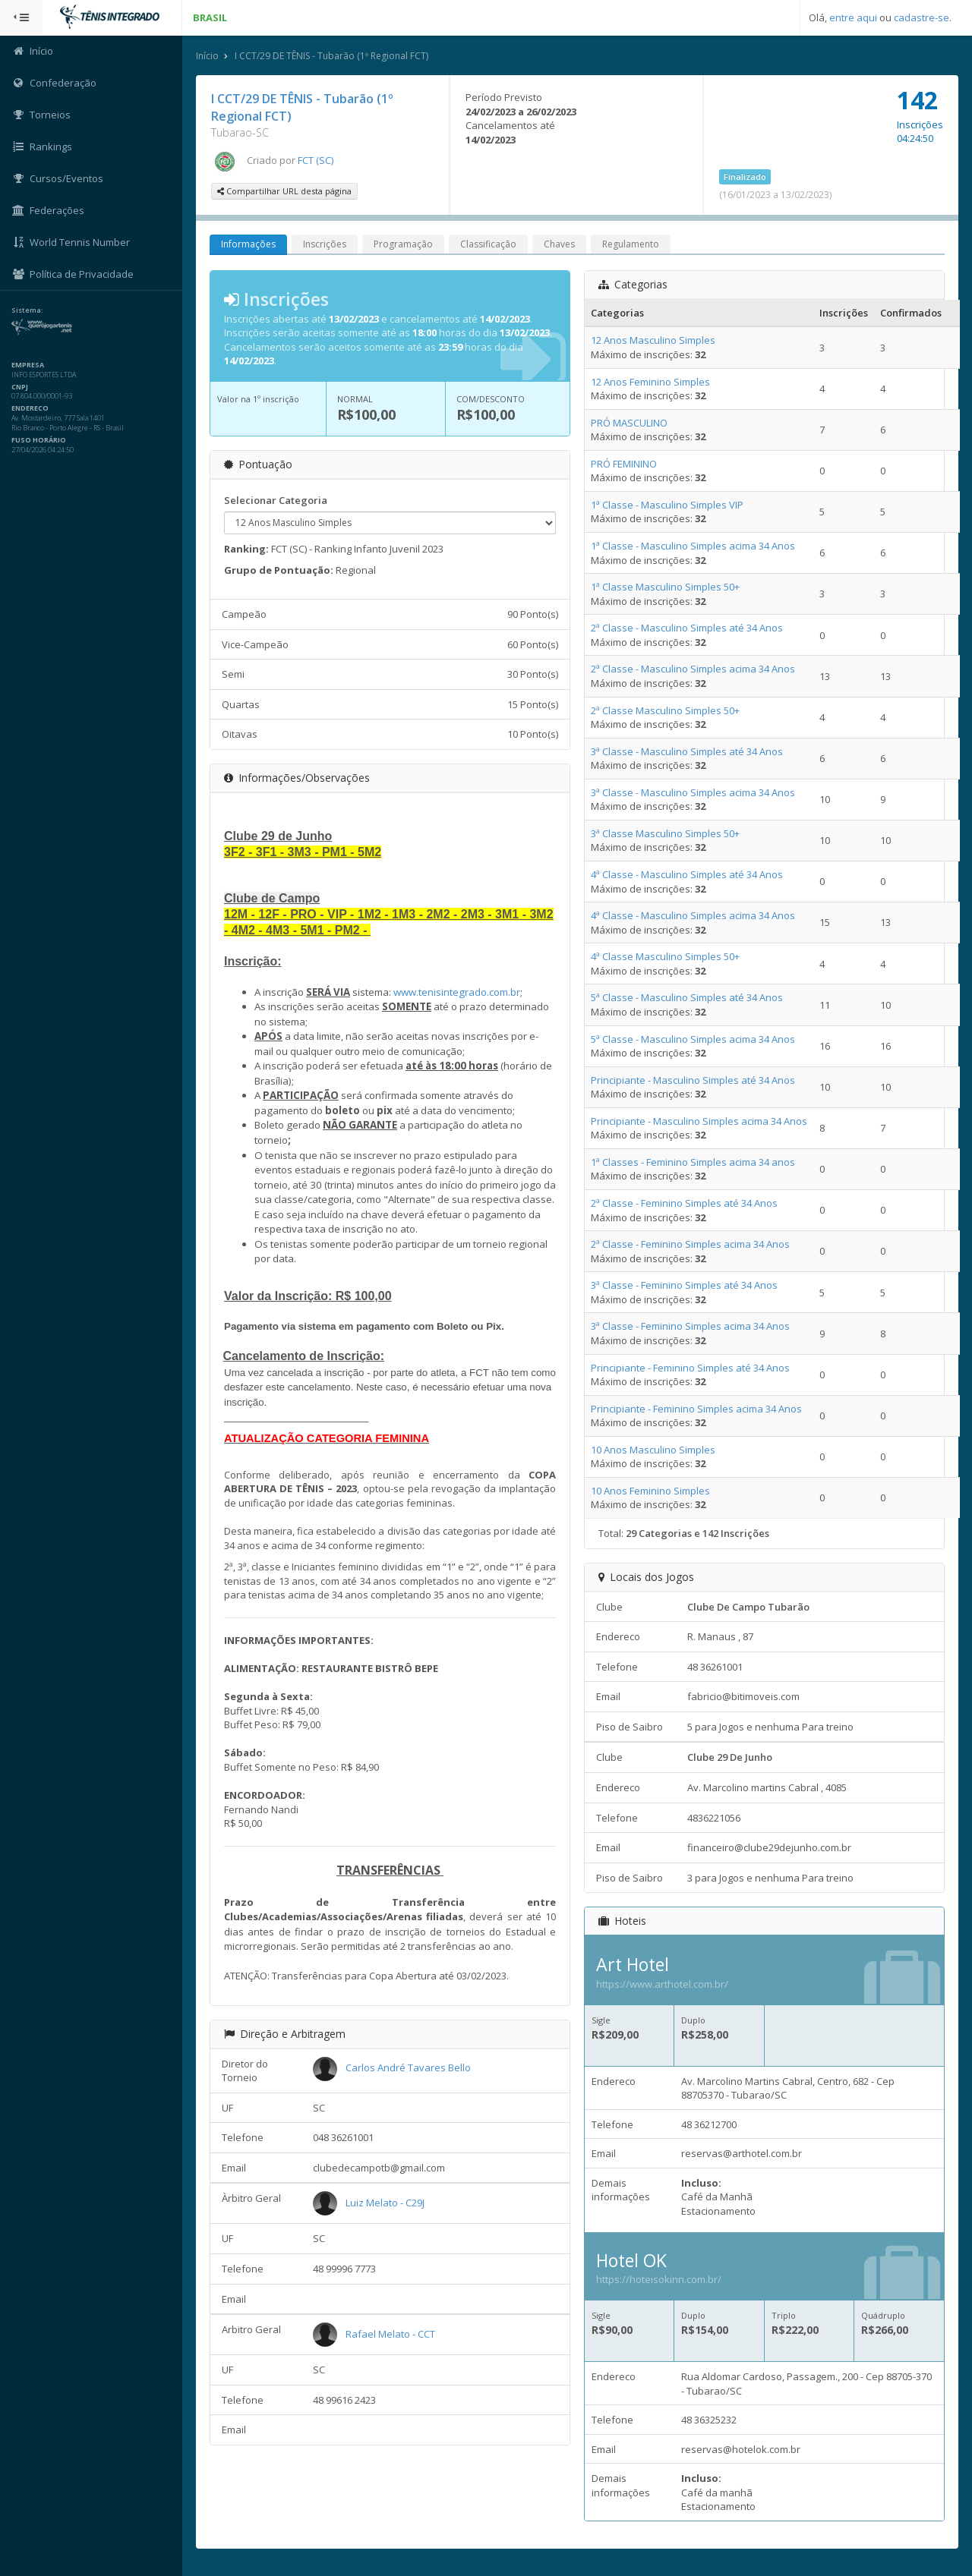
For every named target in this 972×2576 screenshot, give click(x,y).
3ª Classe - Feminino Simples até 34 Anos (684, 1285)
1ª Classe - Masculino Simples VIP (667, 505)
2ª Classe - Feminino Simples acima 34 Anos (690, 1244)
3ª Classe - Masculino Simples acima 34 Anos (693, 792)
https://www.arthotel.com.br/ (662, 1984)
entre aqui (853, 17)
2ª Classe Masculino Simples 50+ (665, 710)
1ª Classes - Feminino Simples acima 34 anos (693, 1162)
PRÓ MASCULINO (629, 423)
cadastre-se (921, 17)
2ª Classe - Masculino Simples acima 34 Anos (693, 668)
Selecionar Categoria (275, 500)
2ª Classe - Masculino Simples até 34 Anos (687, 628)
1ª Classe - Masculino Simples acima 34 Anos (693, 546)
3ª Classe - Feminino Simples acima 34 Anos (690, 1326)
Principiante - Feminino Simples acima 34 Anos (696, 1409)
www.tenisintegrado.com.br (456, 992)
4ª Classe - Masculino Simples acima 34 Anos (693, 915)
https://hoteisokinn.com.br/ (658, 2279)
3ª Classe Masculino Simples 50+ (665, 833)
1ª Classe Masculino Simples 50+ (665, 587)
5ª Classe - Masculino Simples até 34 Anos (687, 997)
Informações (248, 244)
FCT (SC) (315, 160)
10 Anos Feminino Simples (650, 1490)
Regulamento (630, 244)
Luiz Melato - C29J (385, 2202)
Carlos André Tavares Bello (408, 2067)
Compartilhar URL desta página (284, 191)
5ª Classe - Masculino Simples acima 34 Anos (693, 1039)
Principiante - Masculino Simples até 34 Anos (693, 1080)
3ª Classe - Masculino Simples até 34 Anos (687, 751)
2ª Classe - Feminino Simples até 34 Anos (684, 1203)
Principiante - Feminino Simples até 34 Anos (690, 1368)
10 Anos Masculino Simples (653, 1449)
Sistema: (27, 310)
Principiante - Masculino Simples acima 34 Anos (699, 1121)
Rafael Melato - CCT (390, 2334)
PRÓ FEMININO (624, 464)
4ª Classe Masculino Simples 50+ (665, 956)
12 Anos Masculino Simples (653, 340)
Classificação (488, 244)
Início (207, 55)
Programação (403, 244)
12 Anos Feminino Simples (650, 382)
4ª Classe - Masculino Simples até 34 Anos (687, 874)
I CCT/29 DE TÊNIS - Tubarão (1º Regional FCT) (331, 55)
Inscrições (324, 244)
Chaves (559, 244)
